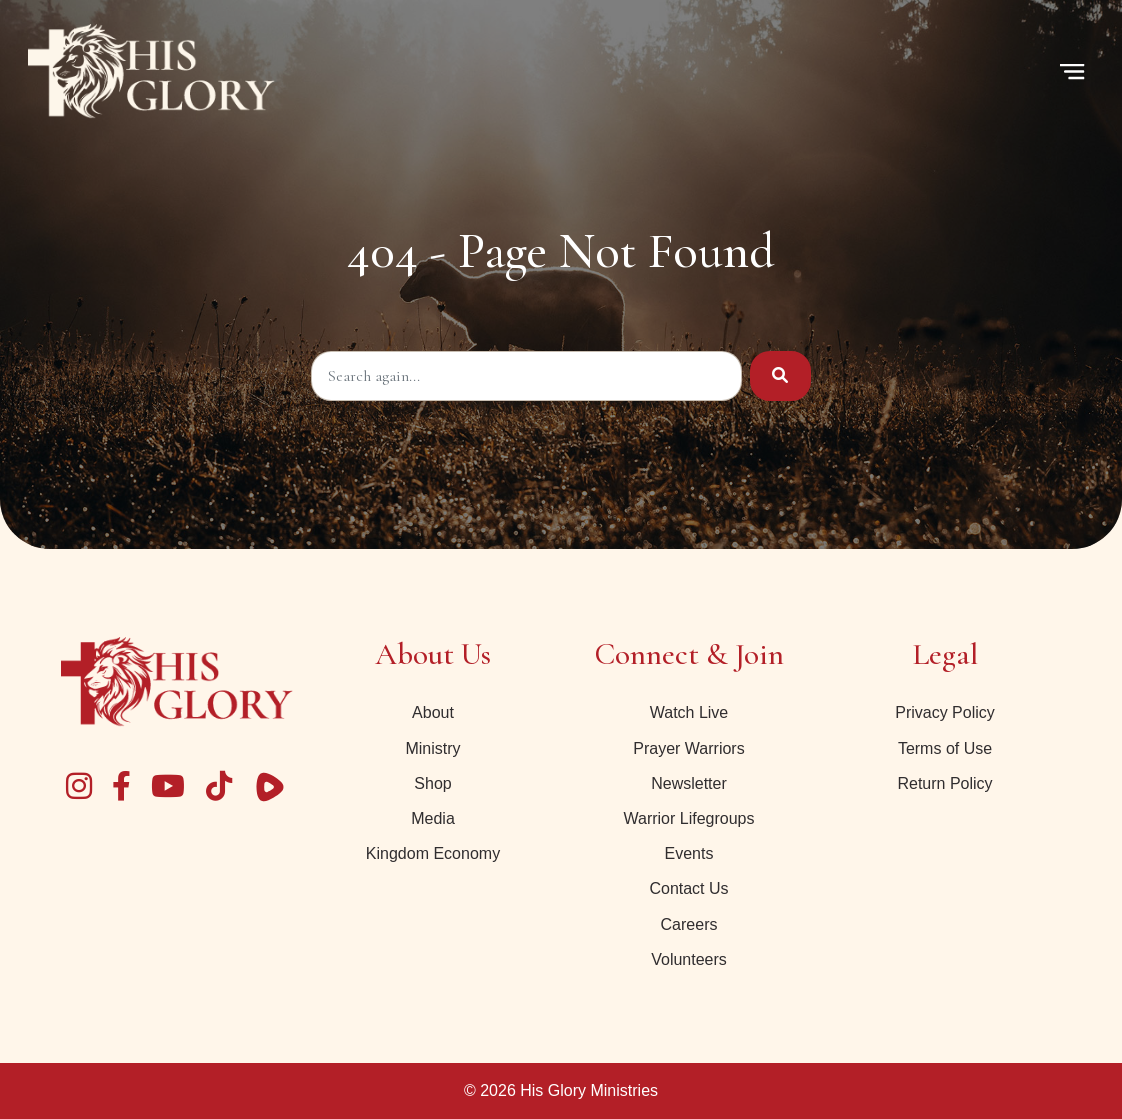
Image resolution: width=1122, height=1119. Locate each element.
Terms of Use (945, 748)
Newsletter (689, 783)
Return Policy (944, 783)
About (433, 712)
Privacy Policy (945, 712)
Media (433, 818)
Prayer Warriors (688, 748)
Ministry (432, 748)
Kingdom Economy (433, 853)
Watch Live (689, 712)
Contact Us (688, 888)
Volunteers (689, 959)
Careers (689, 924)
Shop (432, 783)
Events (689, 853)
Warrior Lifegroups (688, 818)
